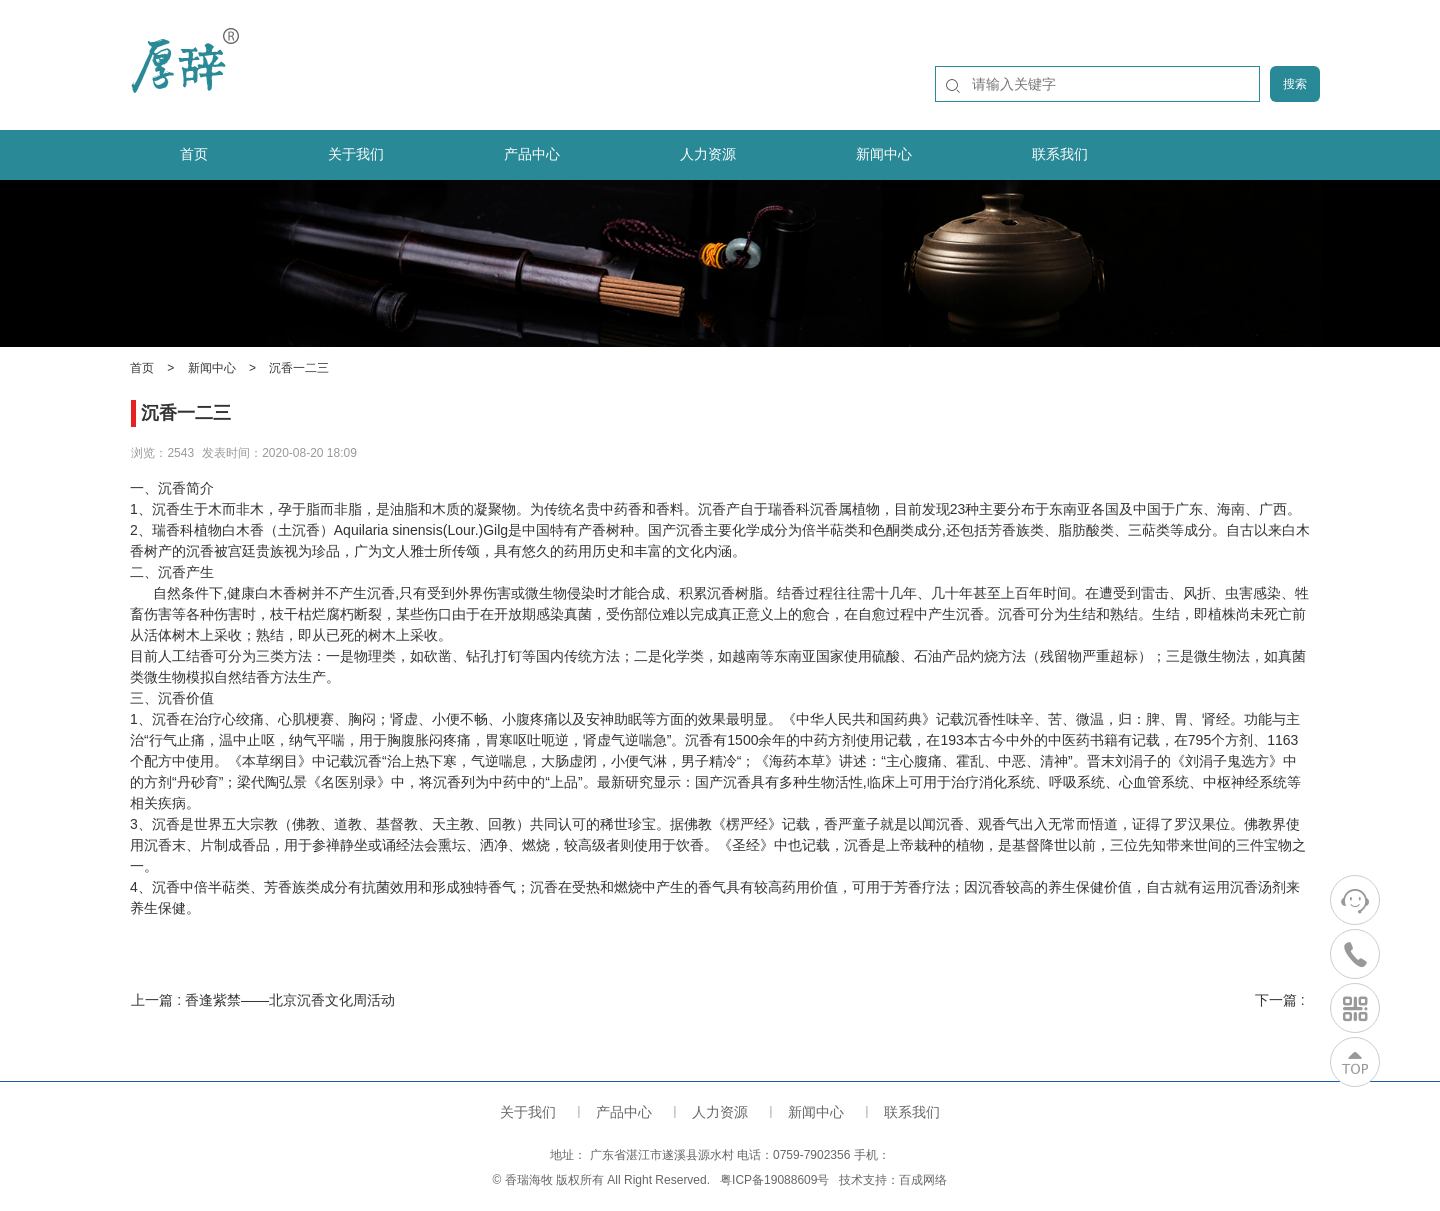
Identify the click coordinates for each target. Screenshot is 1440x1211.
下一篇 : (1282, 1000)
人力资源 (708, 154)
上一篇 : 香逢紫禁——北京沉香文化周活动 (263, 1000)
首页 (194, 154)
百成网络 (923, 1180)
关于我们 (356, 154)
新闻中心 (884, 154)
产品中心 (532, 154)
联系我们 (1060, 154)
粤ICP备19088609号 (774, 1180)
